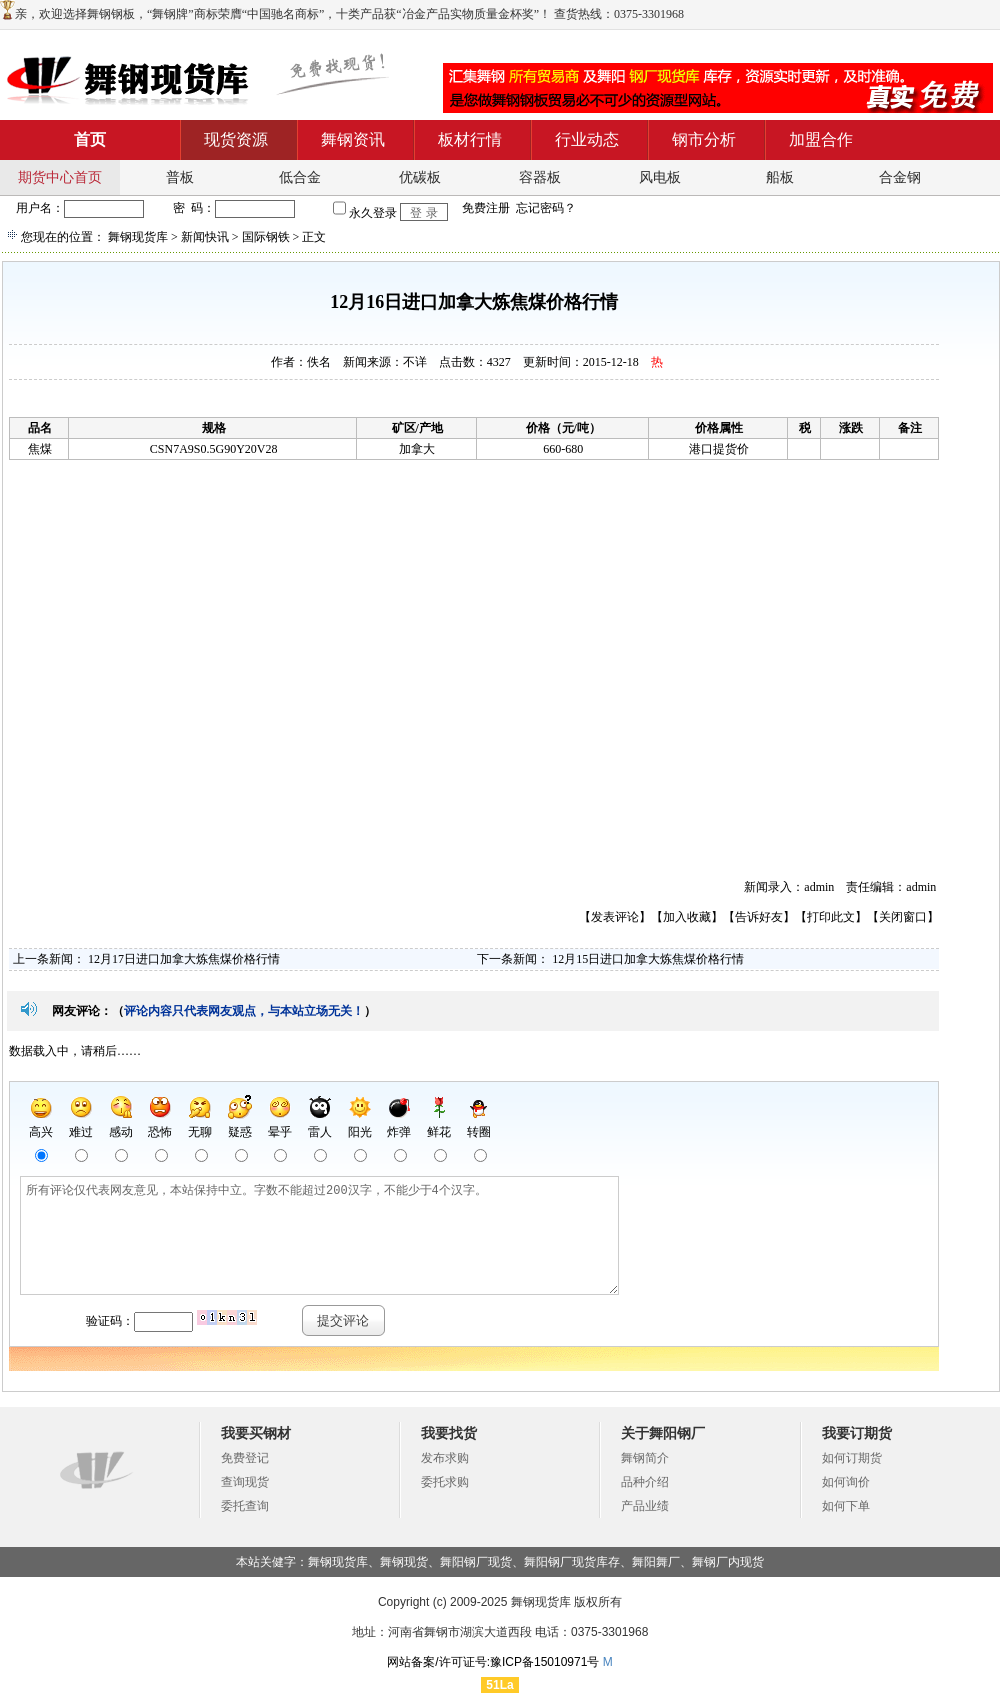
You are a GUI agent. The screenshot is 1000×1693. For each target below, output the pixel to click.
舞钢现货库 (138, 237)
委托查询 (245, 1506)
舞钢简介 (645, 1458)
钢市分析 (704, 139)
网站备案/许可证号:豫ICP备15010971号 (493, 1662)
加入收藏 (687, 917)
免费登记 (245, 1458)
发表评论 (615, 917)
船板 (780, 177)
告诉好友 (759, 917)
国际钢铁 (266, 237)
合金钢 (900, 177)
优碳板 (420, 177)
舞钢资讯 (353, 139)
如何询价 (846, 1482)
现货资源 (236, 139)
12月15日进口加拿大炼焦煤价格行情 (648, 959)
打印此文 (831, 917)
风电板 (660, 177)
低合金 (300, 177)
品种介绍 (645, 1482)
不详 (415, 362)
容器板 (540, 177)
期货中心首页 (60, 177)
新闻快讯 (205, 237)
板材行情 (470, 139)
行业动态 (587, 139)
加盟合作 (821, 139)
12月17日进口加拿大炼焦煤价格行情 (184, 959)
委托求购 (445, 1482)
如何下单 (846, 1506)
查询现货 (245, 1482)
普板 (180, 177)
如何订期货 (852, 1458)
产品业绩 (645, 1506)
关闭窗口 (903, 917)
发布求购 (445, 1458)
